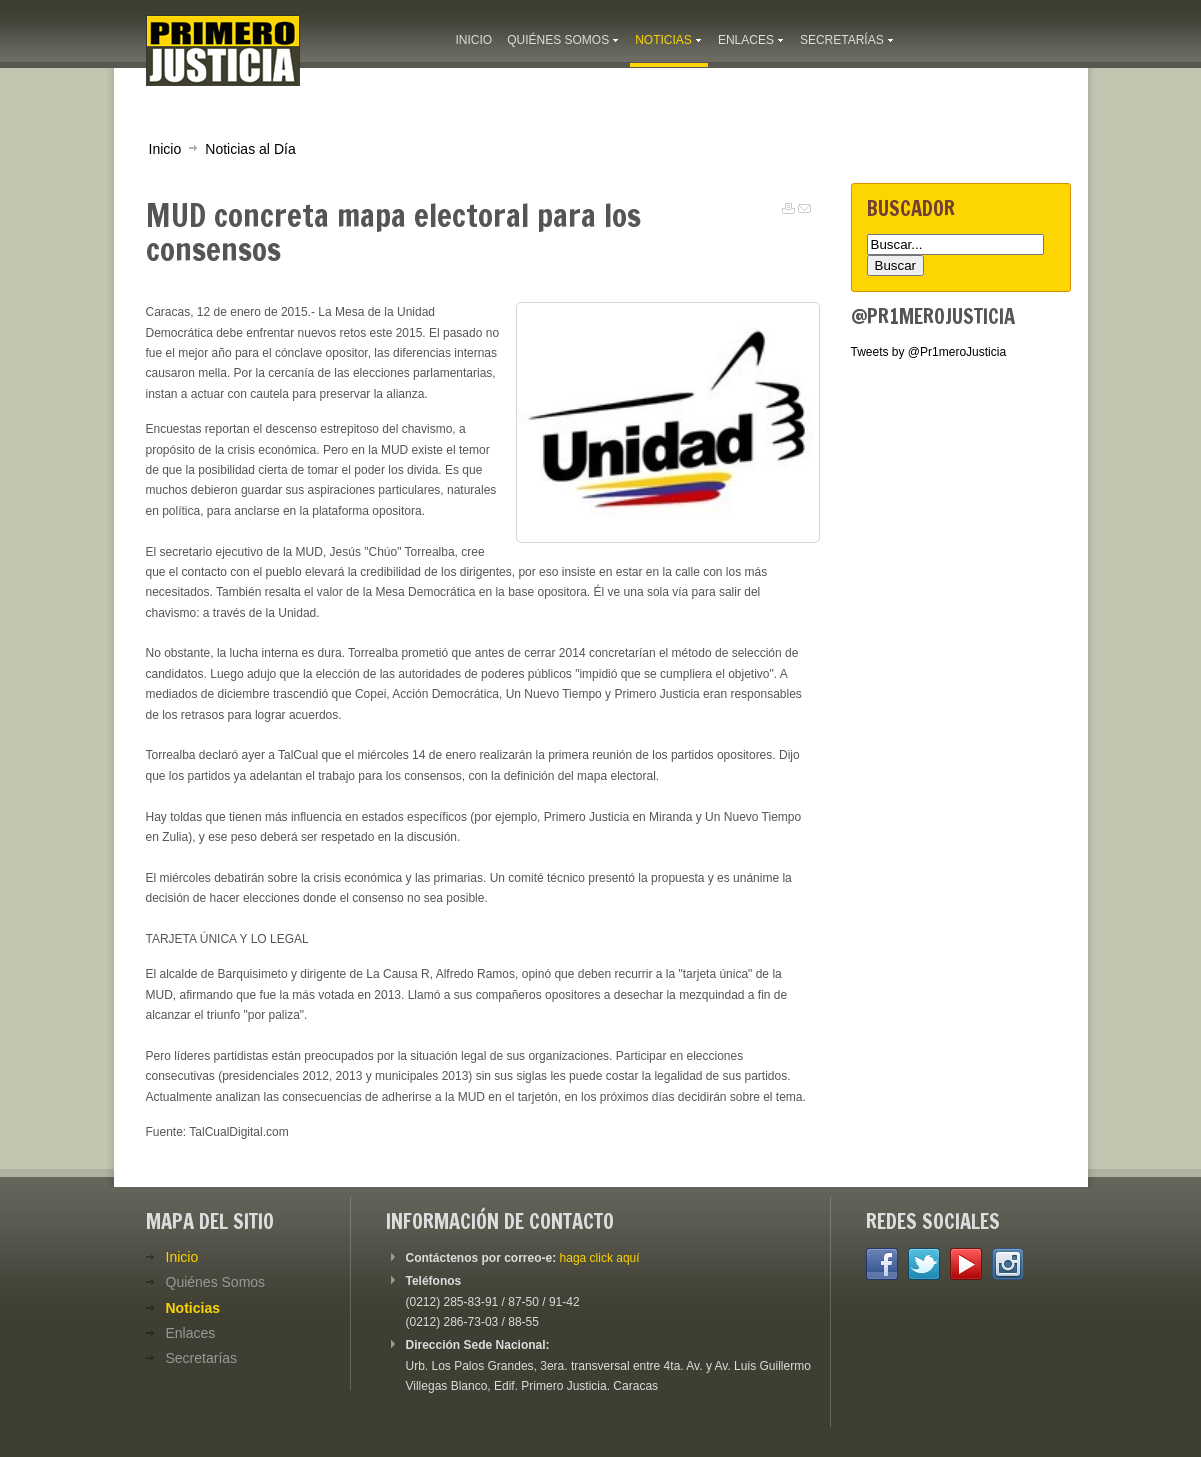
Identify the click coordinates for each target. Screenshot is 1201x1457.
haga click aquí (600, 1258)
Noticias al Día (250, 149)
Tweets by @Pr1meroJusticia (929, 352)
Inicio (165, 149)
